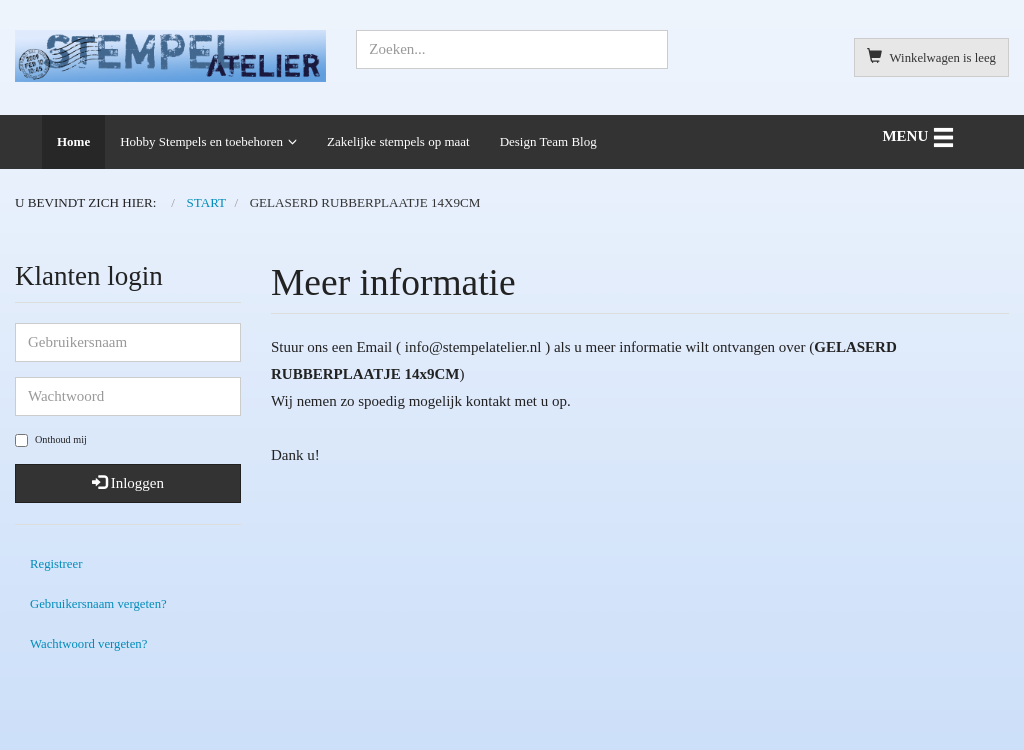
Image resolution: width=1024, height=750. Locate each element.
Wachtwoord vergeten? (88, 644)
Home (73, 141)
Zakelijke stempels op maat (398, 141)
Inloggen (128, 483)
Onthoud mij (51, 440)
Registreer (56, 564)
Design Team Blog (548, 141)
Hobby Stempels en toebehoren (201, 141)
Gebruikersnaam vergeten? (98, 604)
